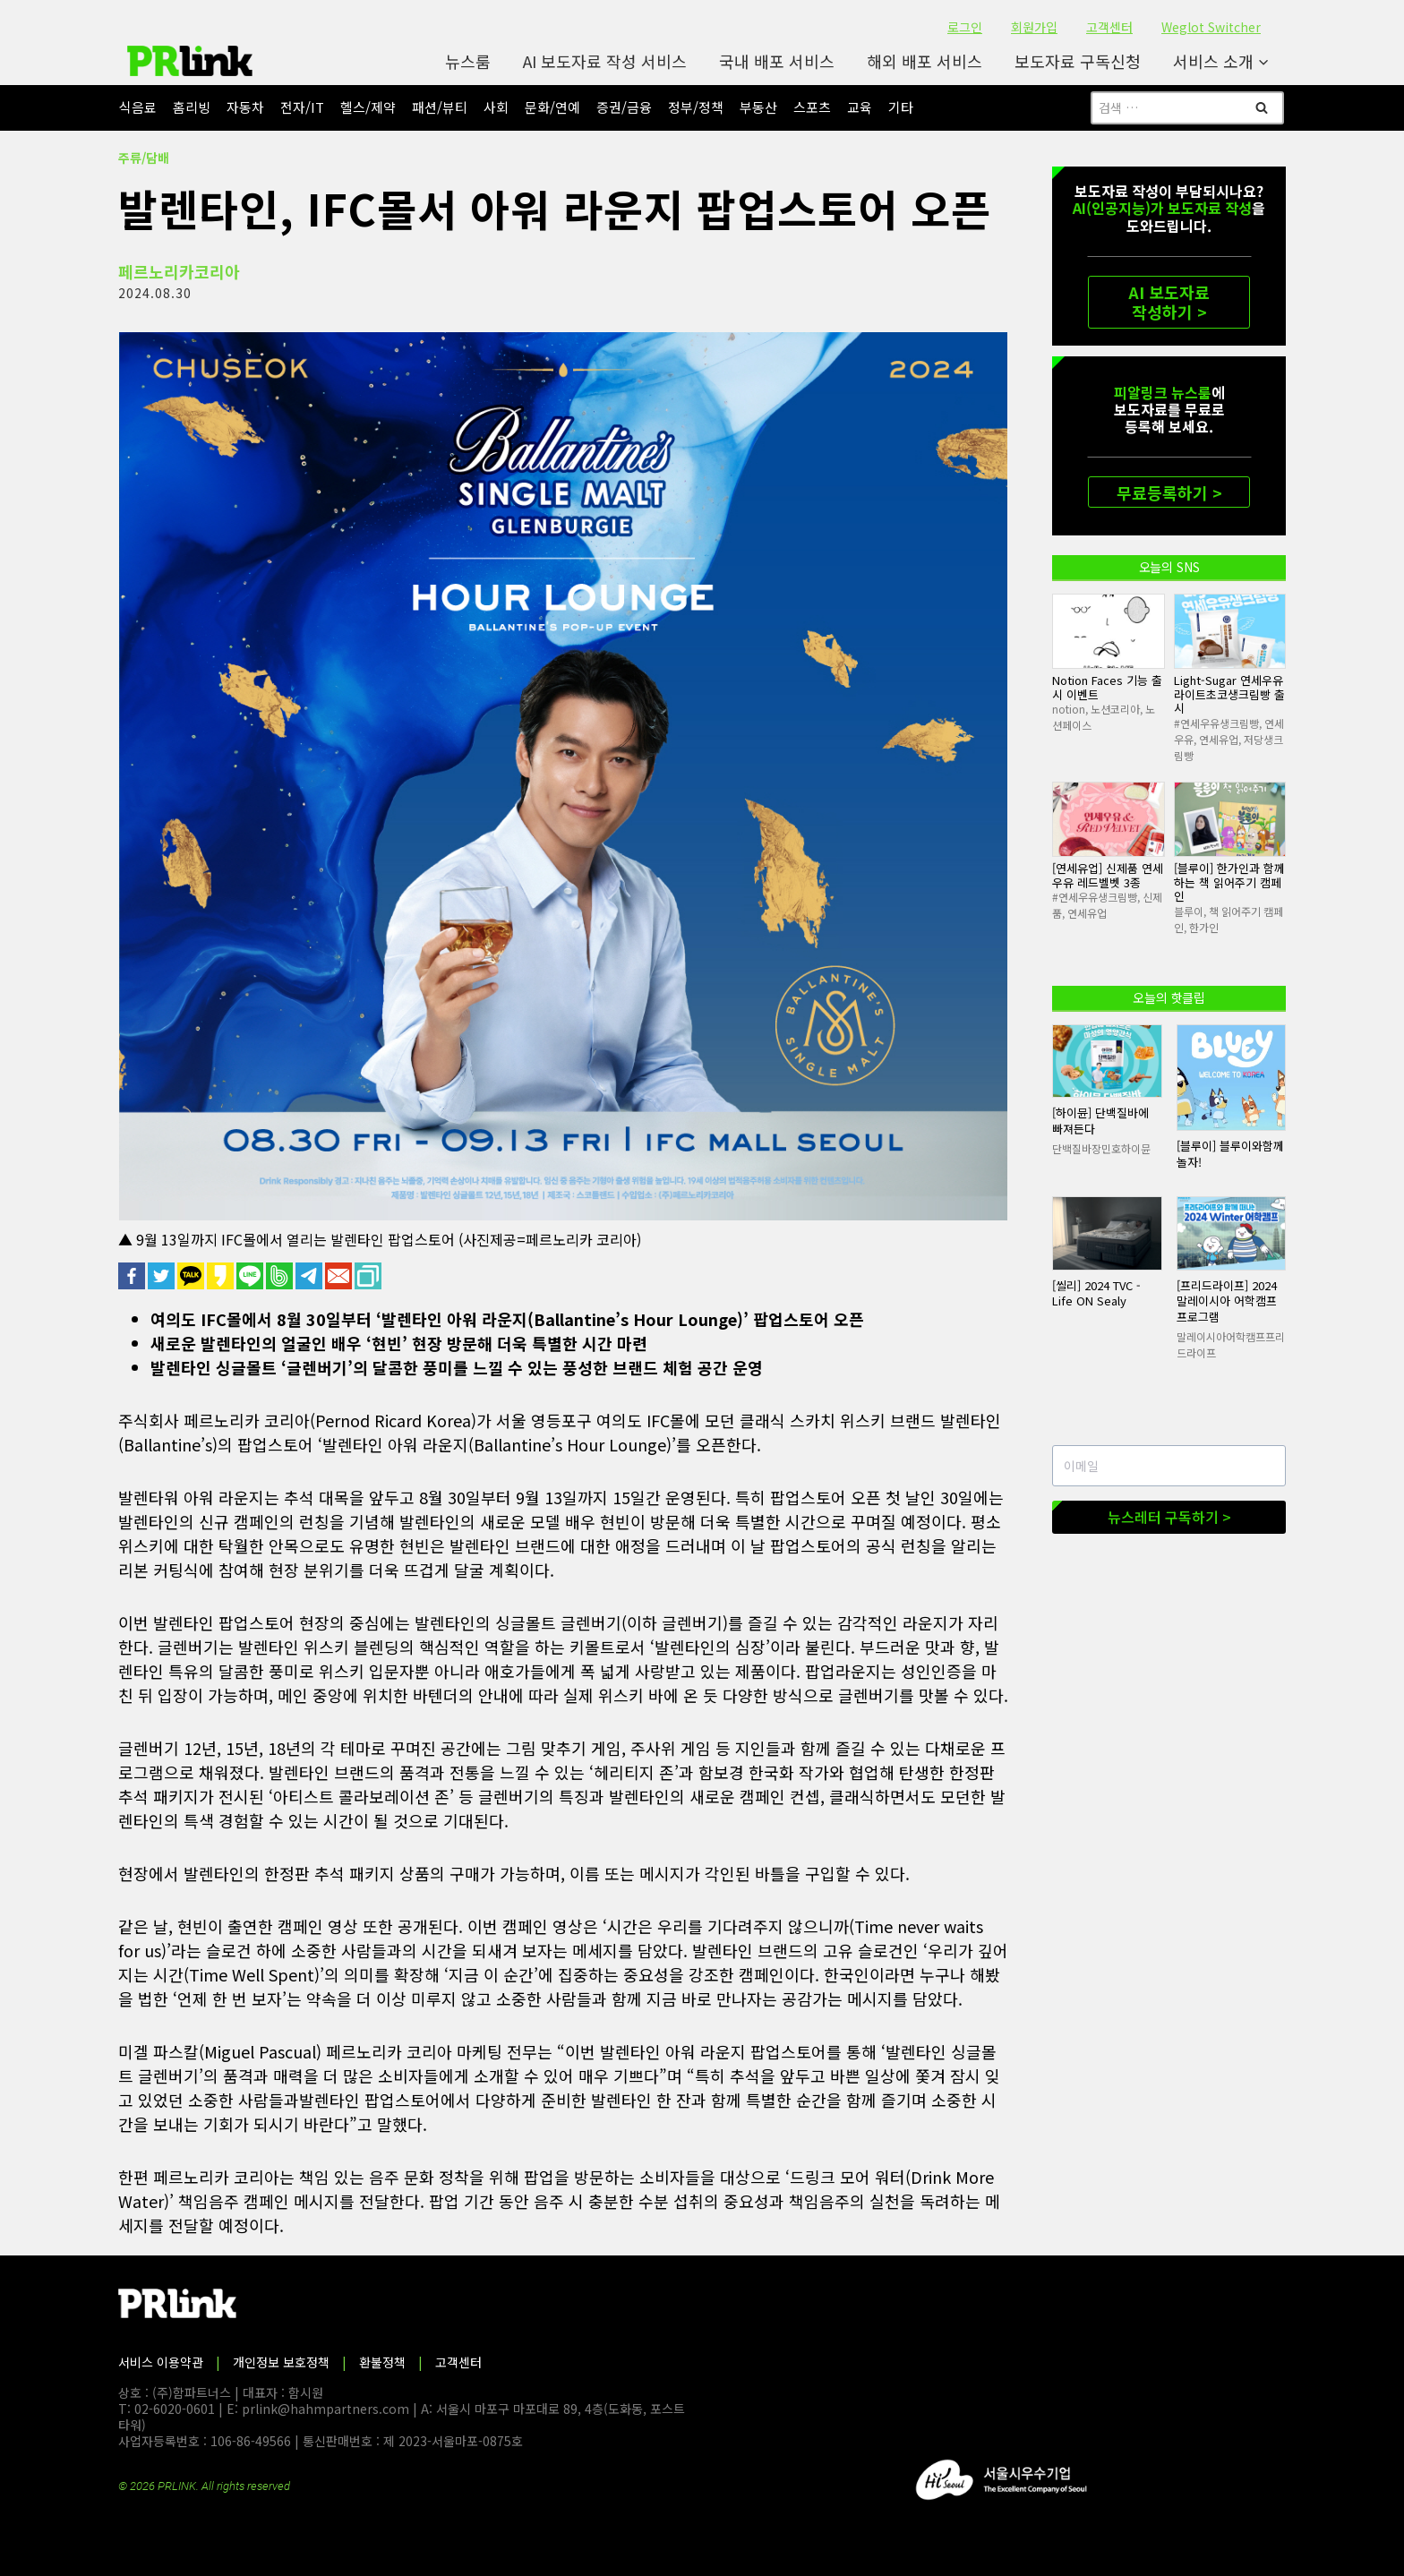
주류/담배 (143, 158)
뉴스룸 (468, 61)
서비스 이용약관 (160, 2362)
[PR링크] (190, 61)
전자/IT (302, 107)
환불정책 (382, 2362)
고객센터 (1109, 27)
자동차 (245, 107)
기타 (900, 107)
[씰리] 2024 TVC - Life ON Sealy (1096, 1293)
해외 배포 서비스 (924, 61)
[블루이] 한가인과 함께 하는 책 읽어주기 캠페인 (1229, 882)
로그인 (964, 27)
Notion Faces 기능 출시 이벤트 (1107, 687)
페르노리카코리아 (179, 271)
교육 (859, 107)
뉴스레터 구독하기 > (1169, 1517)
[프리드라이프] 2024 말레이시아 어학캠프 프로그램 (1227, 1301)
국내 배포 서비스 (777, 61)
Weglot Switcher (1211, 27)
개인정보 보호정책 (281, 2362)
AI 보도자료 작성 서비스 (605, 61)
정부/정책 (695, 107)
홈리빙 (191, 107)
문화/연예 (552, 107)
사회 (496, 107)
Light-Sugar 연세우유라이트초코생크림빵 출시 (1229, 694)
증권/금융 (624, 107)
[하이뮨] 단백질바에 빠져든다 (1100, 1120)
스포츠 (812, 107)
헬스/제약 (368, 107)
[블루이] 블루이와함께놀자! (1230, 1153)
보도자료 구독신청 (1077, 61)
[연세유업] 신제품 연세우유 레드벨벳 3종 (1107, 875)
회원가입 (1034, 27)
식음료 (138, 107)
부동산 (758, 107)
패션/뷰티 (439, 107)
